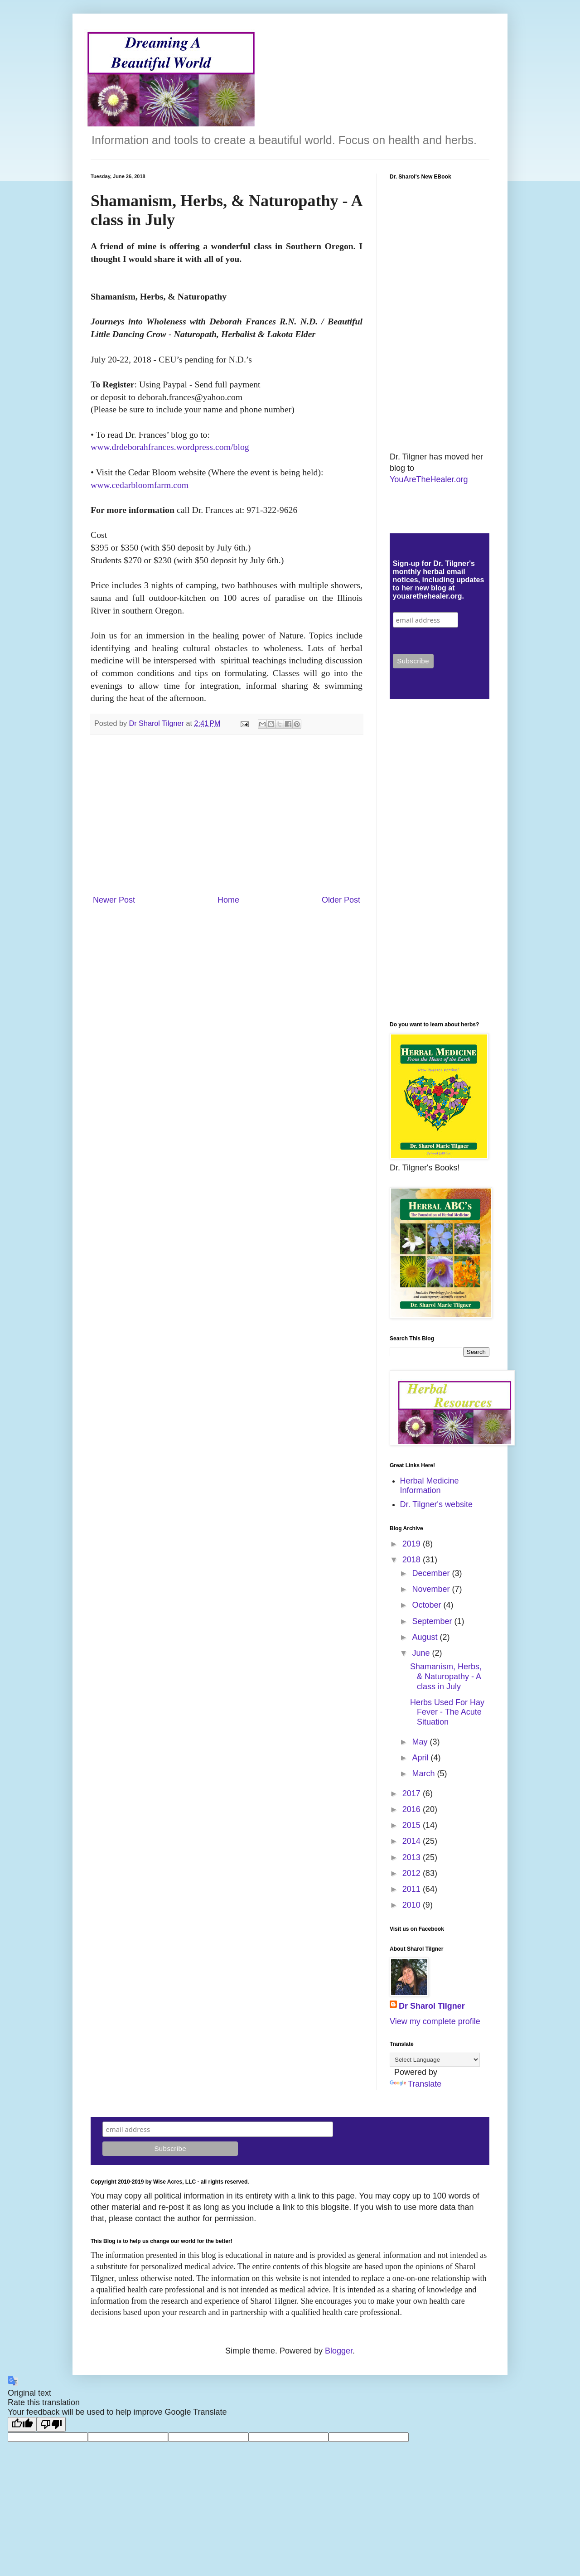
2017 (412, 1793)
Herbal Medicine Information (429, 1485)
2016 (412, 1809)
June (422, 1653)
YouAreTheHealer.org (429, 479)
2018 (412, 1559)
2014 (412, 1841)
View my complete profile (435, 2021)
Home (228, 899)
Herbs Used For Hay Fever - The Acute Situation (447, 1712)
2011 (412, 1889)
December (432, 1573)
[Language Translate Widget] (435, 2060)
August (426, 1637)
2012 (412, 1873)
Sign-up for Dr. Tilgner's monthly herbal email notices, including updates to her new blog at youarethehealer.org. (438, 580)
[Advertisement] (226, 814)
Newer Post (114, 899)
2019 (412, 1543)
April (421, 1757)
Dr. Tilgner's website (436, 1504)
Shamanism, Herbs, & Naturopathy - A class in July (446, 1676)
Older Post (341, 899)
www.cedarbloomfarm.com (139, 485)
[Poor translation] (51, 2424)
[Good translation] (22, 2424)
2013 (412, 1857)
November (432, 1589)
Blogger (339, 2350)
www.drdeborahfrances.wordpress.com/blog (170, 447)
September (433, 1621)
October (427, 1604)
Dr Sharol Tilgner (432, 2006)
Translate (415, 2083)
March (424, 1773)
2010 (412, 1904)
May (421, 1741)
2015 (412, 1825)
